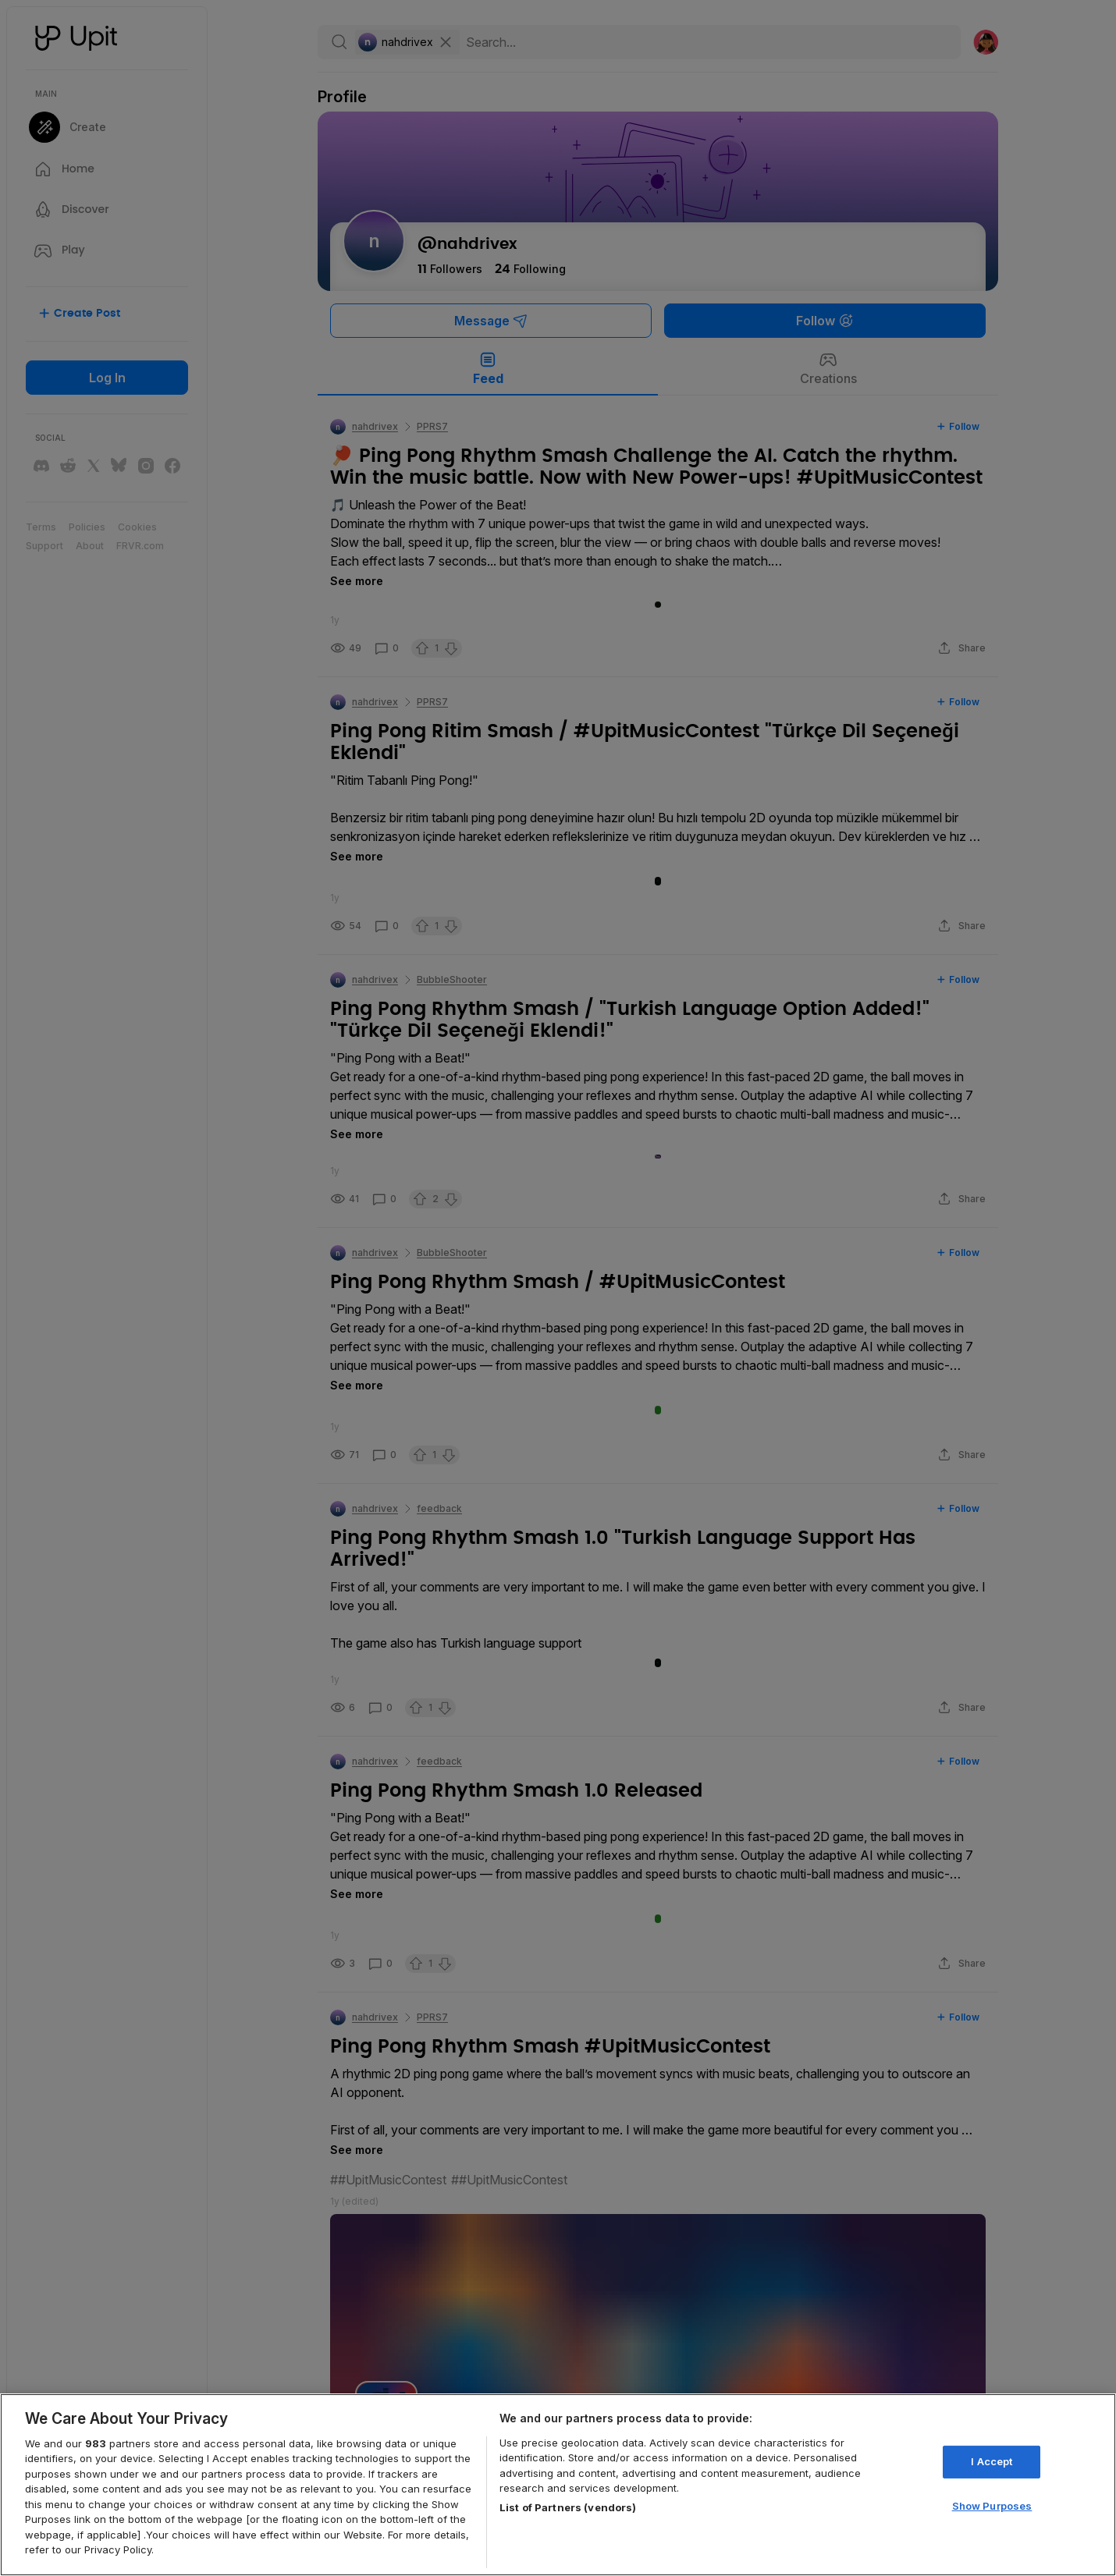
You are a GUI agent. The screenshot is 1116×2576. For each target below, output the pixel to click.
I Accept (991, 2461)
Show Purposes (992, 2505)
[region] (558, 2484)
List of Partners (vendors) (567, 2507)
